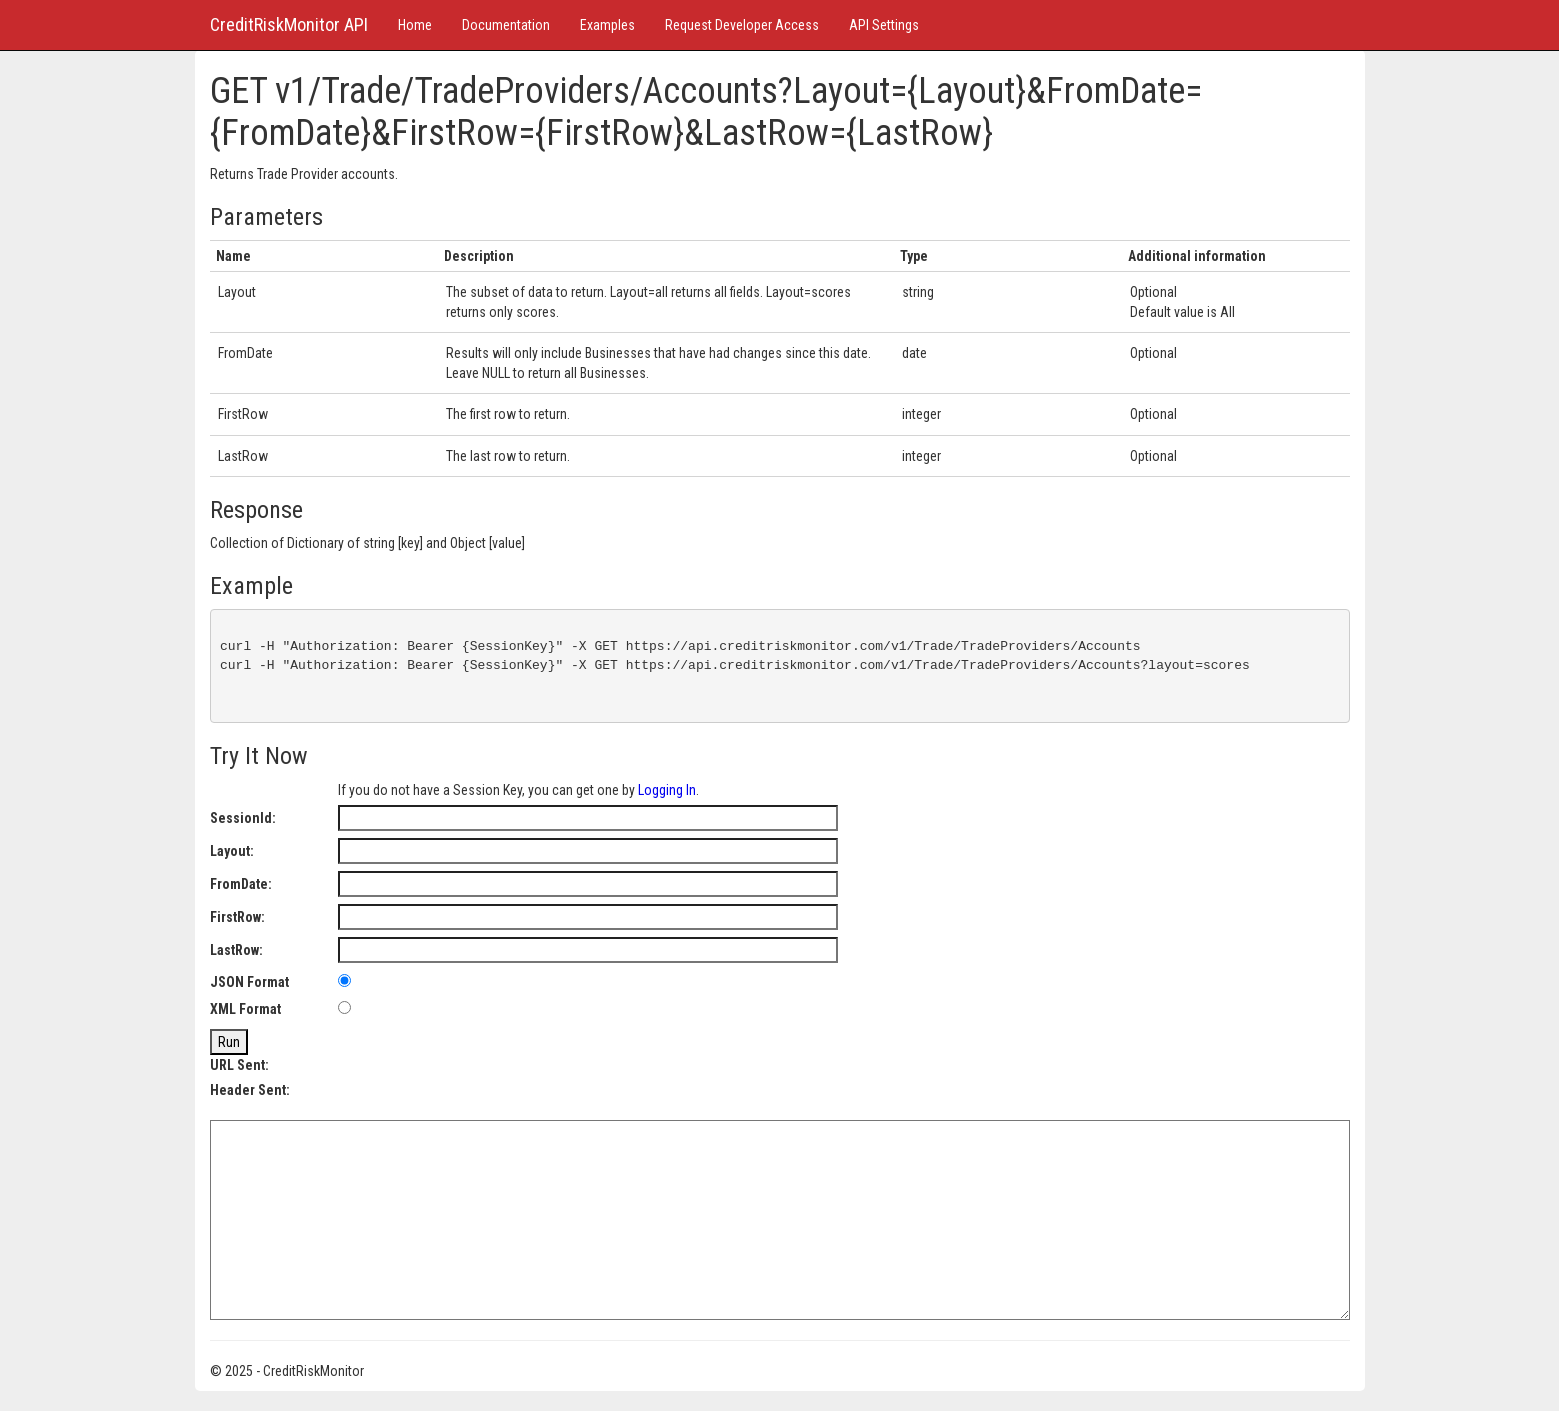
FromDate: (241, 884)
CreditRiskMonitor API (289, 24)
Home (415, 25)
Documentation (506, 25)
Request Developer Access (742, 25)
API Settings (884, 25)
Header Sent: (250, 1090)
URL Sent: (239, 1065)
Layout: (232, 851)
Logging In (667, 790)
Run (229, 1042)
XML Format (245, 1009)
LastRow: (236, 950)
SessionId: (243, 818)
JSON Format (249, 982)
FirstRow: (237, 917)
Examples (607, 25)
